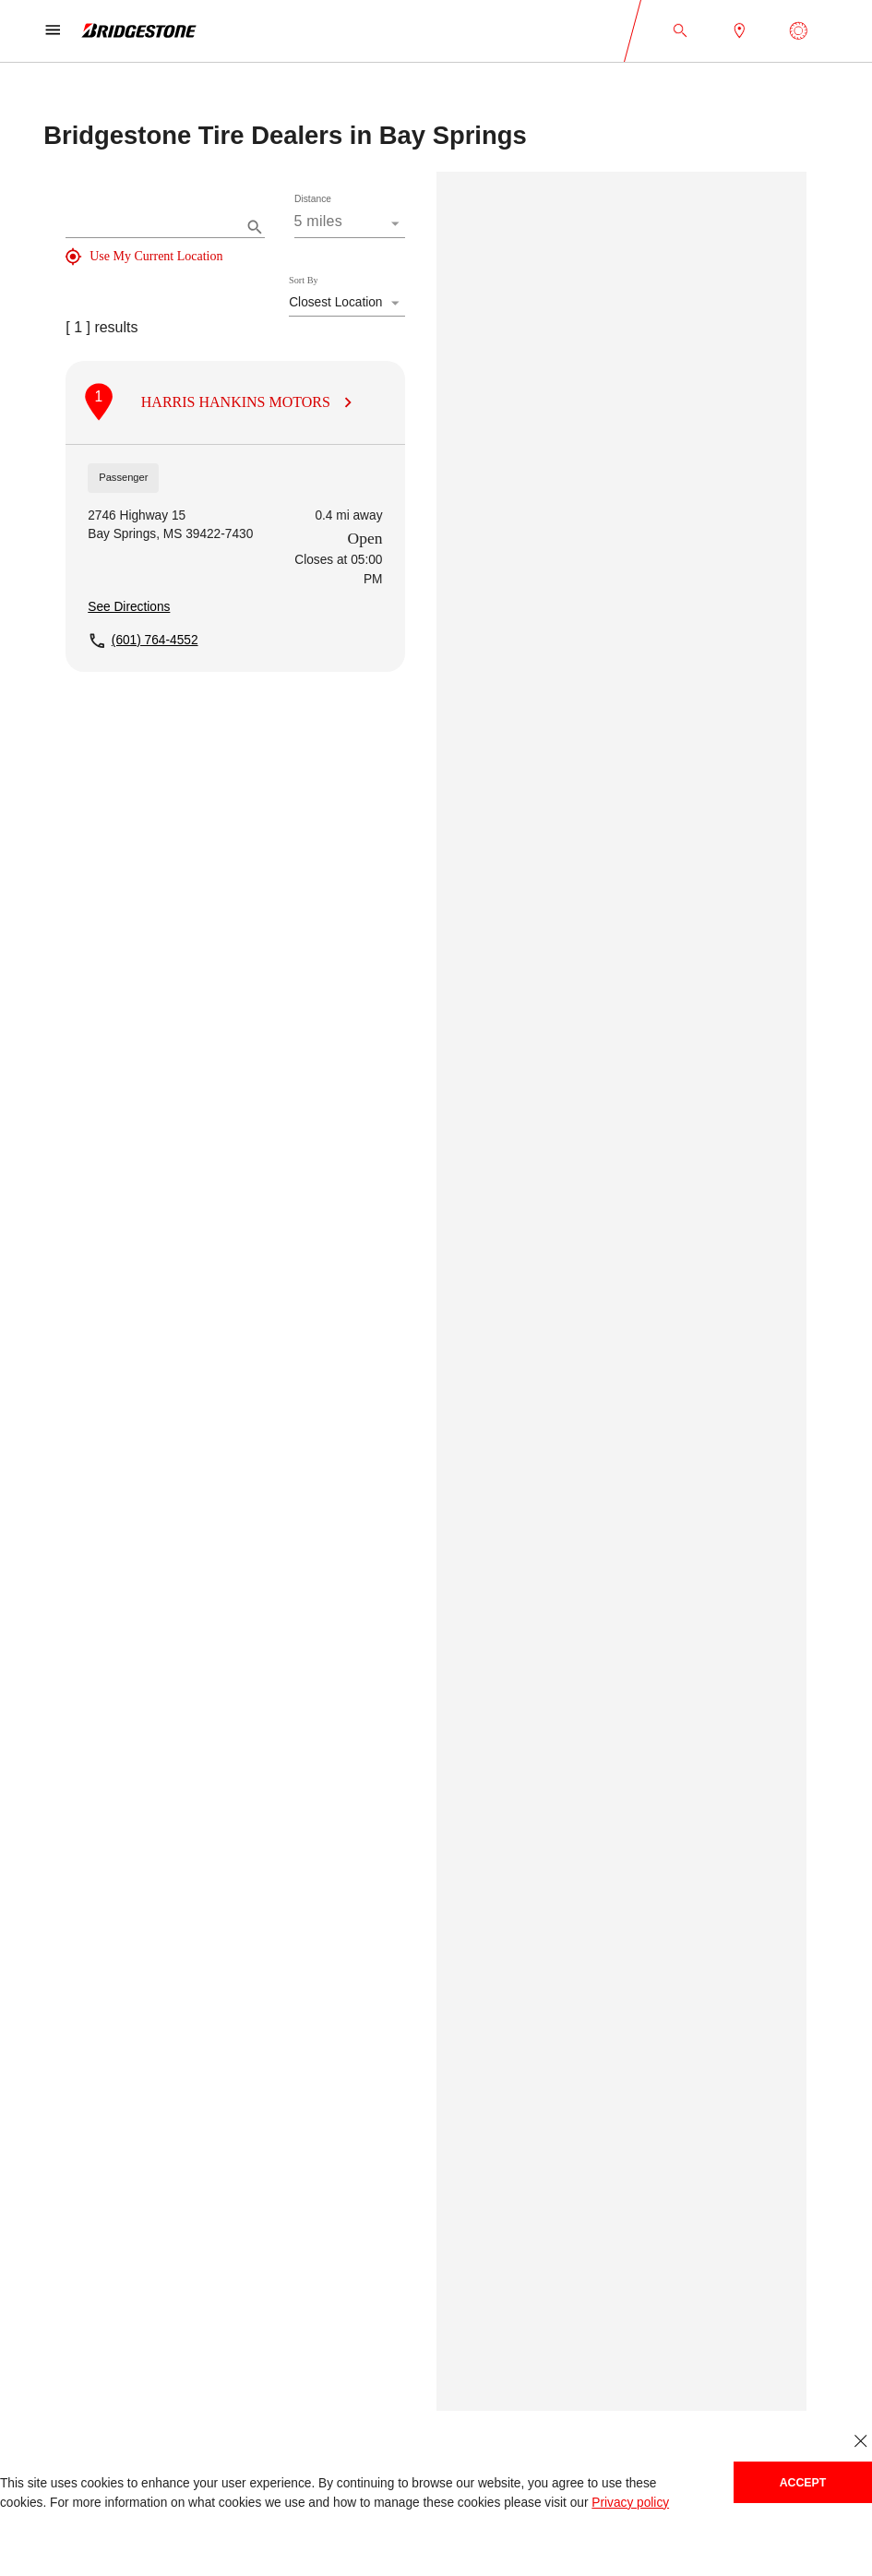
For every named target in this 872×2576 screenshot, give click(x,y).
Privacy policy (630, 2503)
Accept (803, 2482)
